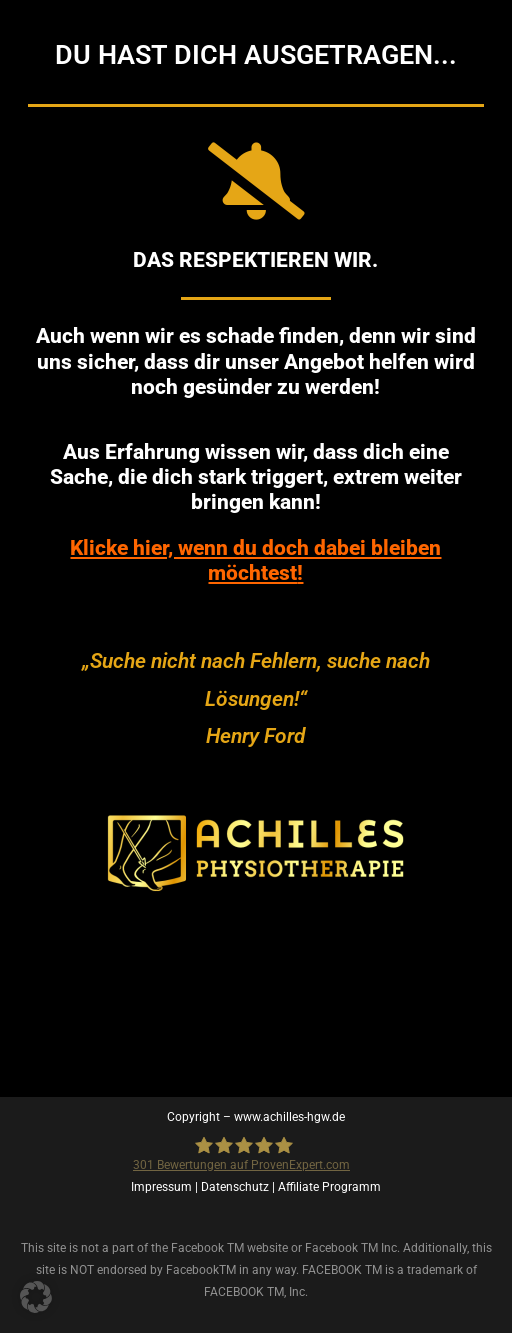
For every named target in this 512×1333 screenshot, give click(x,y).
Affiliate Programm (329, 1187)
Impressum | (166, 1187)
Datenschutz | (239, 1187)
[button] (36, 1297)
